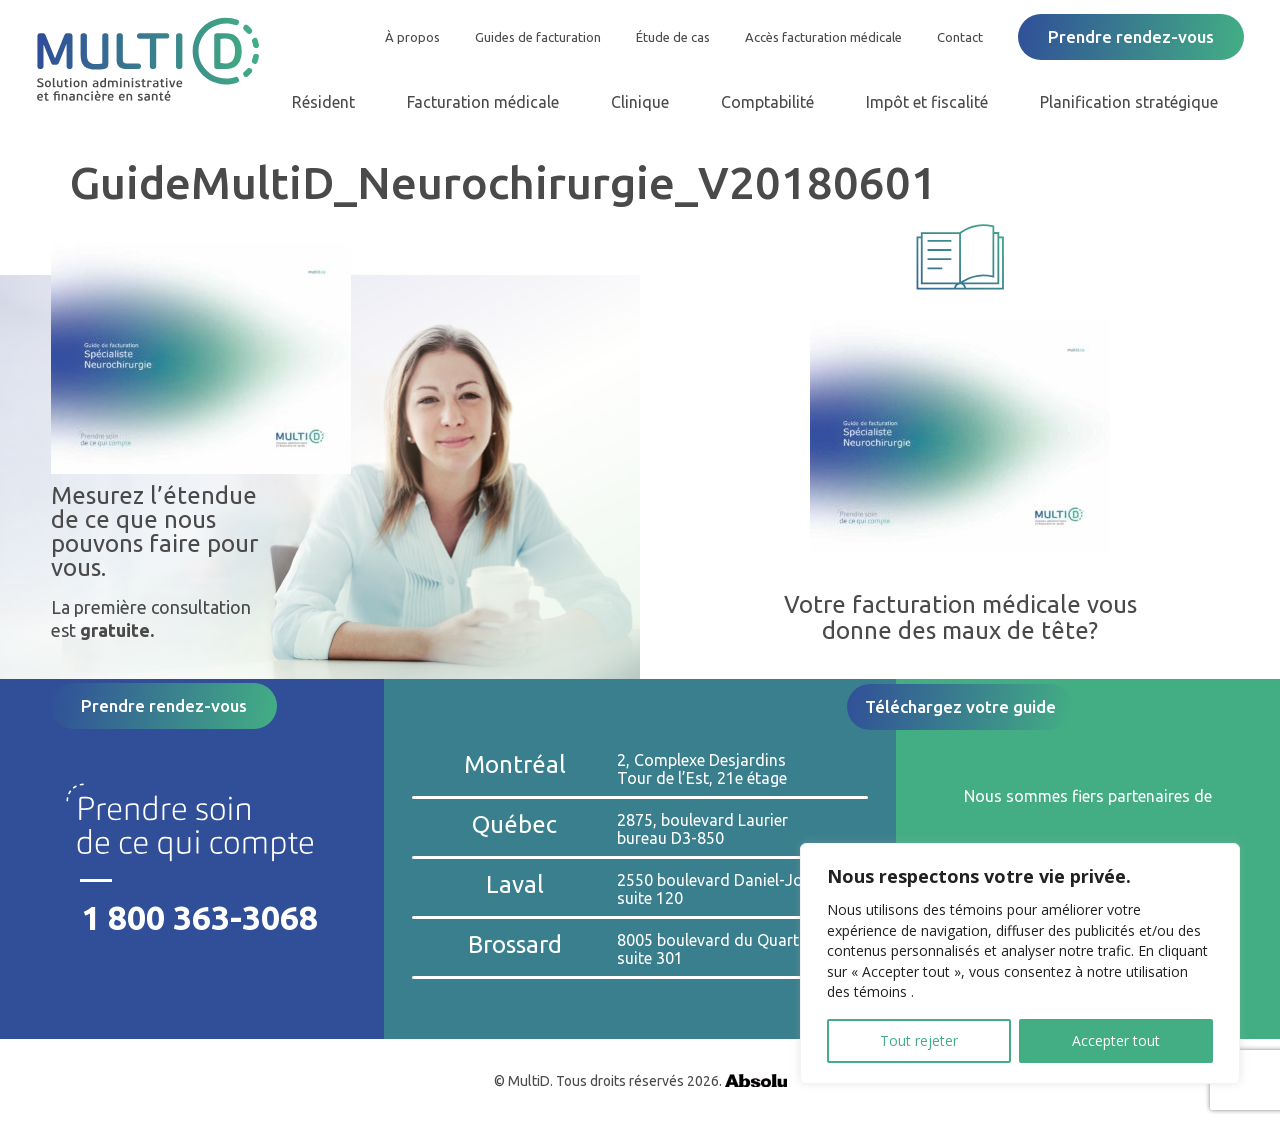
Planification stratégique (1129, 102)
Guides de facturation (538, 37)
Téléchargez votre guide (960, 706)
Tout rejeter (919, 1040)
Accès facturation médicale (823, 37)
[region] (1020, 963)
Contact (960, 37)
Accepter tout (1116, 1040)
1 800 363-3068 (199, 917)
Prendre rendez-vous (1131, 36)
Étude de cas (673, 37)
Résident (323, 102)
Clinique (640, 102)
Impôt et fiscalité (927, 102)
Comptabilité (767, 102)
